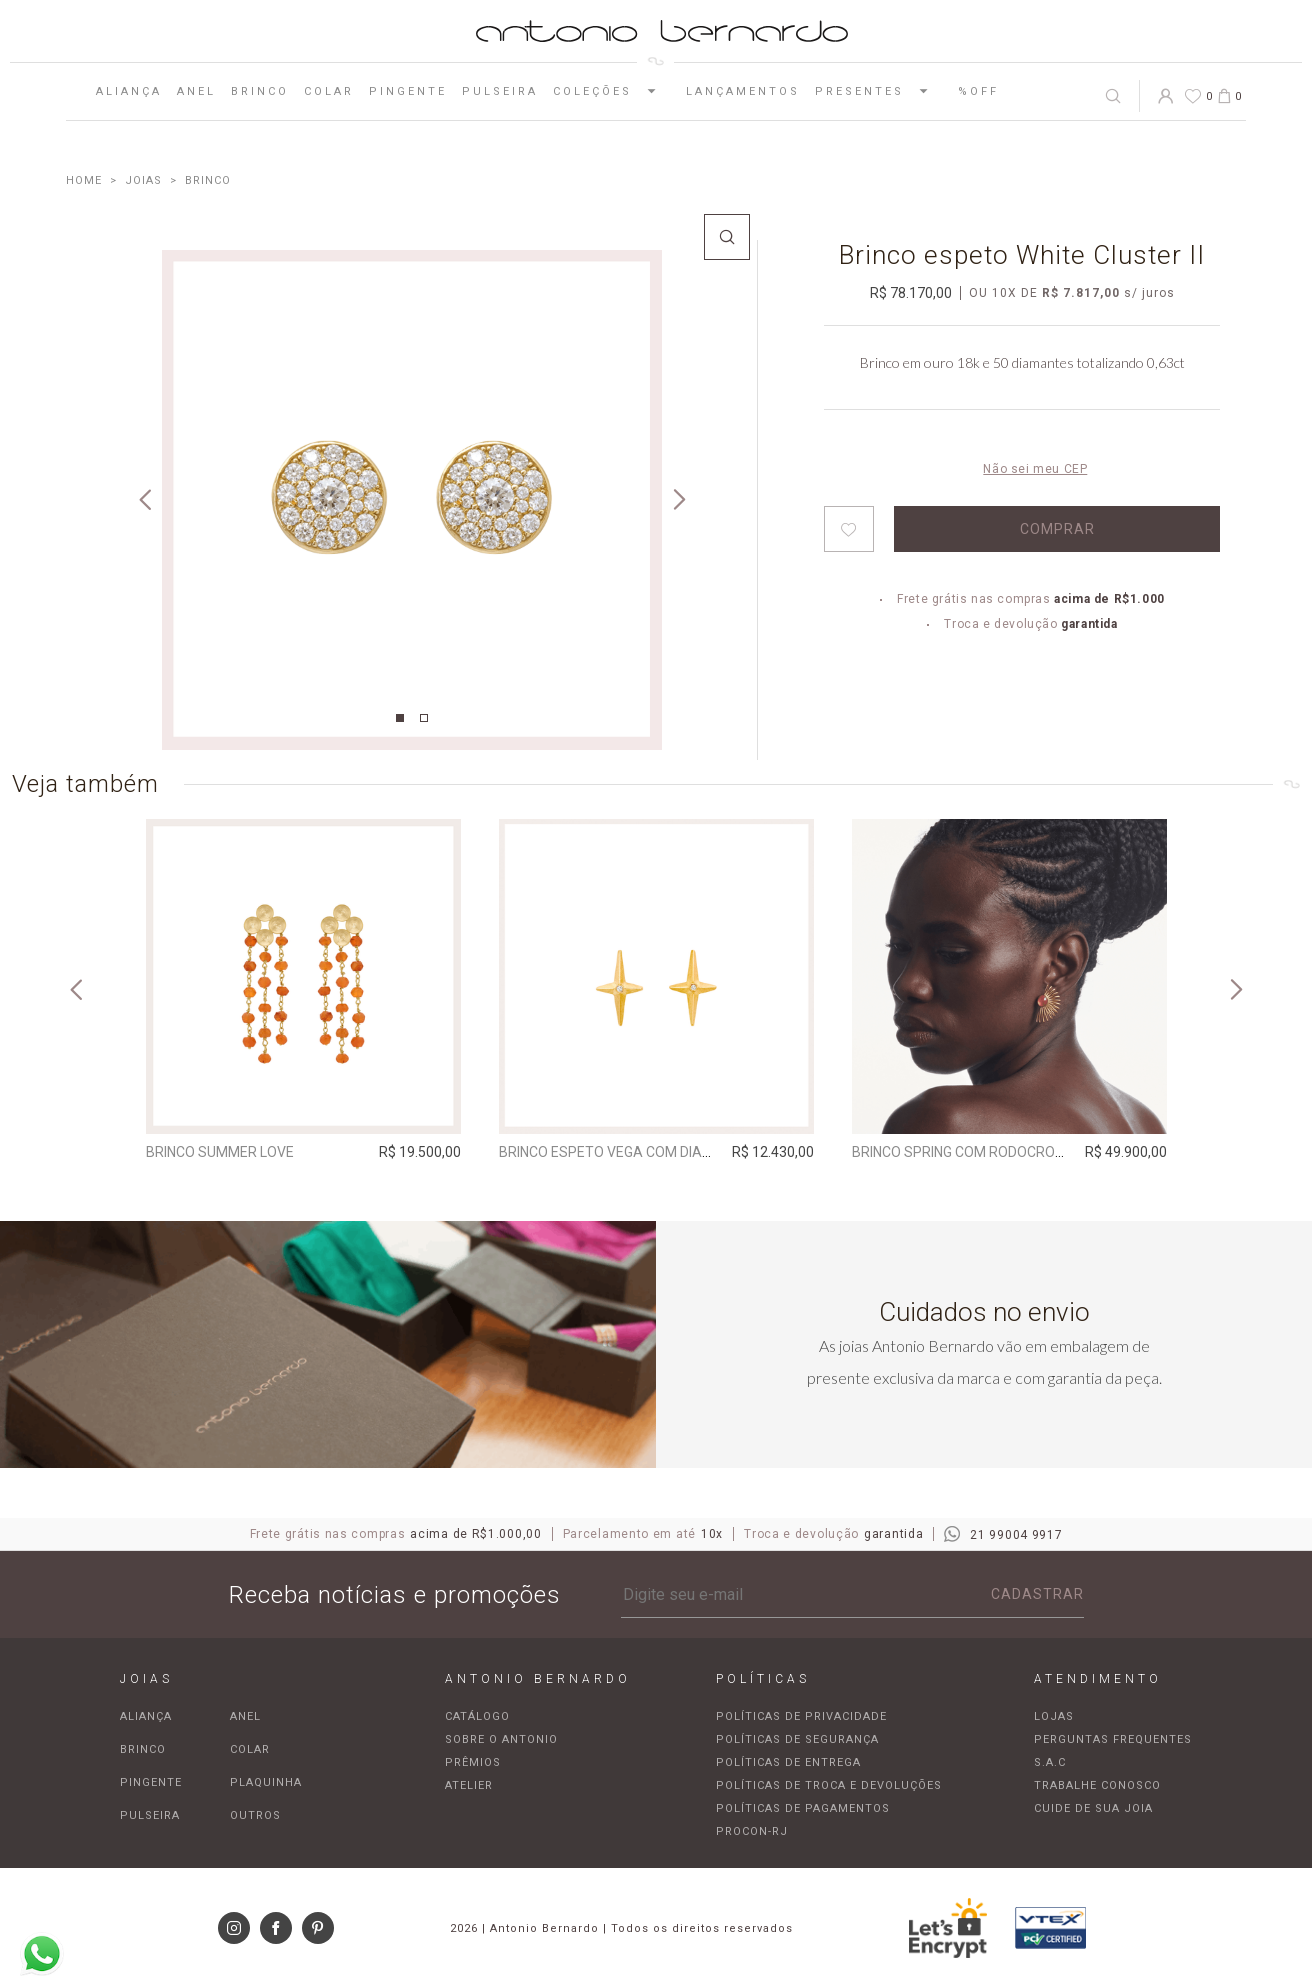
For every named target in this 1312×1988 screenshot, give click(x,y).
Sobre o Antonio (501, 1739)
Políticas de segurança (797, 1739)
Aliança (129, 91)
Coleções (612, 91)
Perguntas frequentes (1113, 1739)
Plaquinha (266, 1782)
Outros (255, 1815)
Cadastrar (1037, 1594)
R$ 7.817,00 (1081, 293)
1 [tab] (400, 718)
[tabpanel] (412, 500)
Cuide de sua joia (1093, 1808)
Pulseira (500, 91)
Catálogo (477, 1716)
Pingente (408, 91)
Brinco (260, 91)
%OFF (978, 91)
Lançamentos (743, 91)
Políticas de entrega (788, 1762)
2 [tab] (424, 718)
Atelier (469, 1785)
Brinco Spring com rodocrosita (968, 1152)
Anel (196, 91)
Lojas (1054, 1716)
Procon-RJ (752, 1831)
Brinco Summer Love (220, 1152)
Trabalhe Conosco (1097, 1785)
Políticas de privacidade (801, 1716)
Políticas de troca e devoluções (829, 1785)
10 (1004, 293)
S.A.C (1050, 1762)
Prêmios (473, 1762)
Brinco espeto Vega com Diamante (624, 1152)
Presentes (879, 91)
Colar (329, 91)
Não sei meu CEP (1035, 469)
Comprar (1057, 529)
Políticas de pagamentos (803, 1808)
